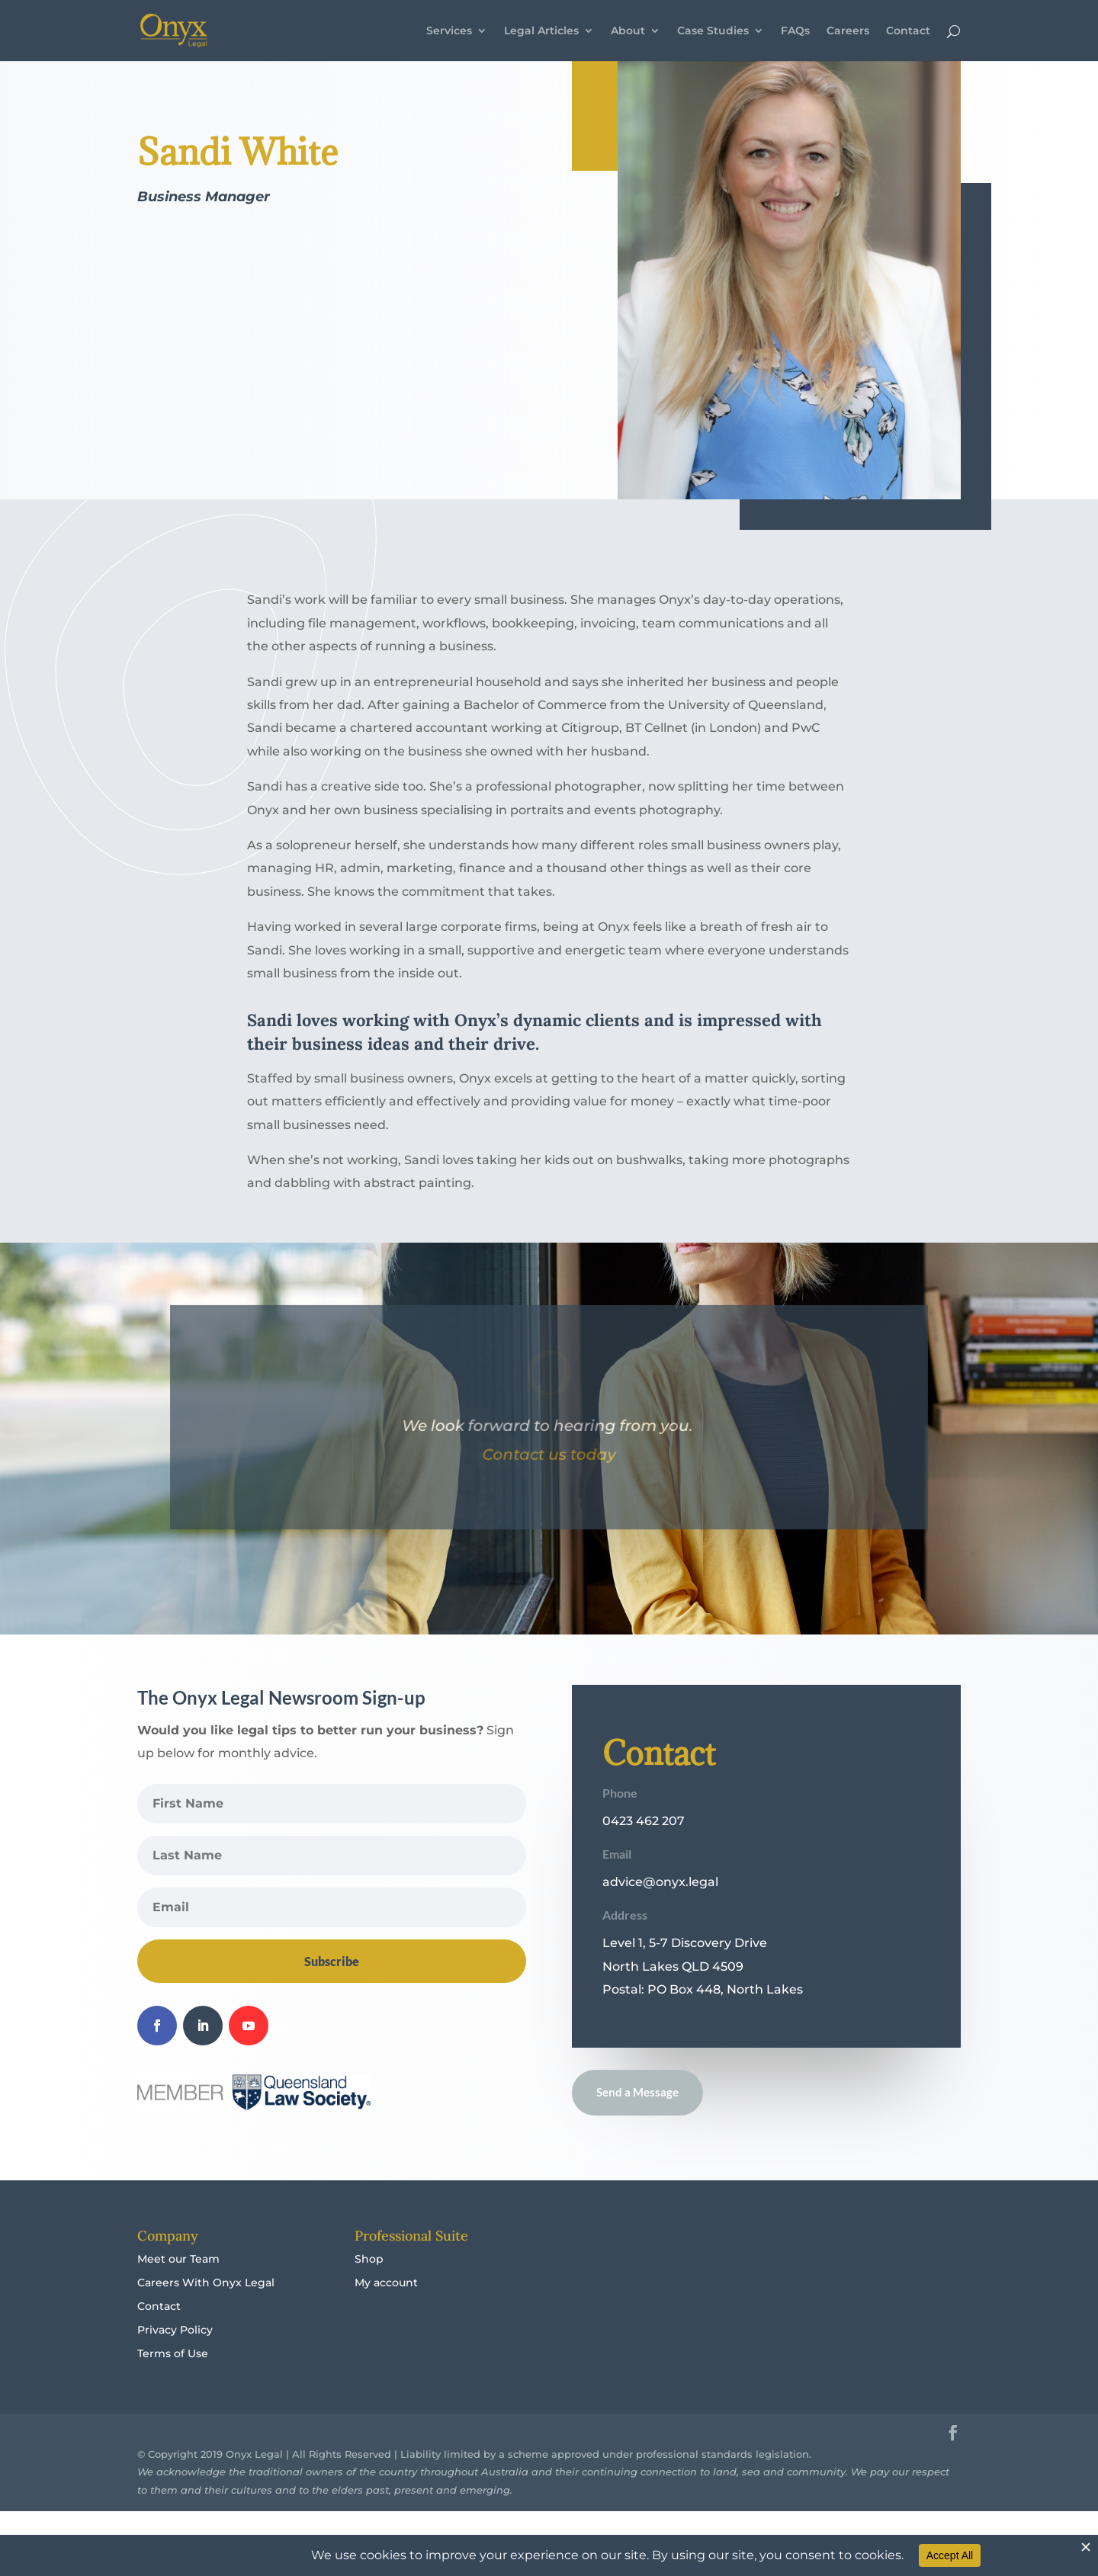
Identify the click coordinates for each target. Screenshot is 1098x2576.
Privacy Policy (175, 2360)
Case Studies (713, 31)
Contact (908, 31)
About (628, 31)
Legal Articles (541, 31)
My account (386, 2313)
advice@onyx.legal (660, 1912)
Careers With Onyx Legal (205, 2313)
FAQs (795, 31)
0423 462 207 (643, 1851)
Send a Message (637, 2122)
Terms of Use (172, 2384)
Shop (369, 2289)
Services (449, 31)
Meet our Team (178, 2289)
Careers (848, 31)
